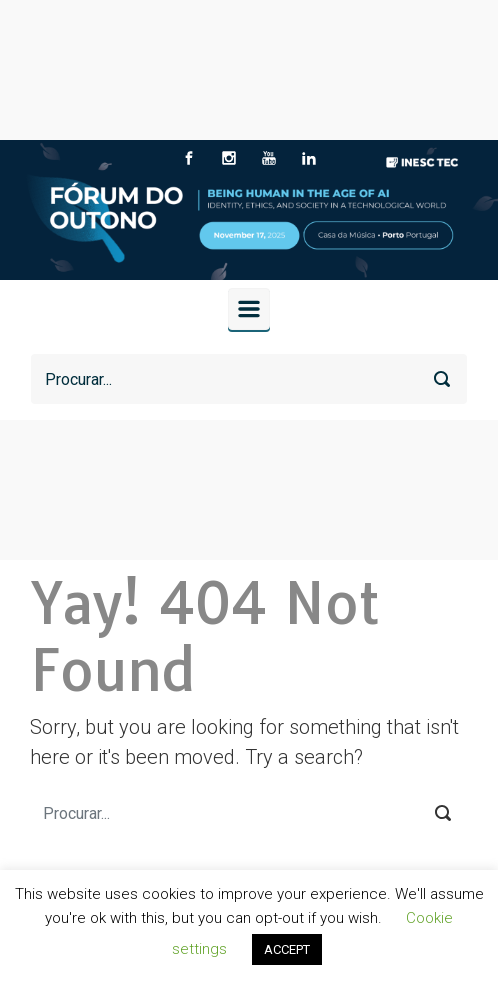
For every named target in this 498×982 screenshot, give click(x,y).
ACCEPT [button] (287, 949)
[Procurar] (249, 379)
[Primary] (249, 309)
